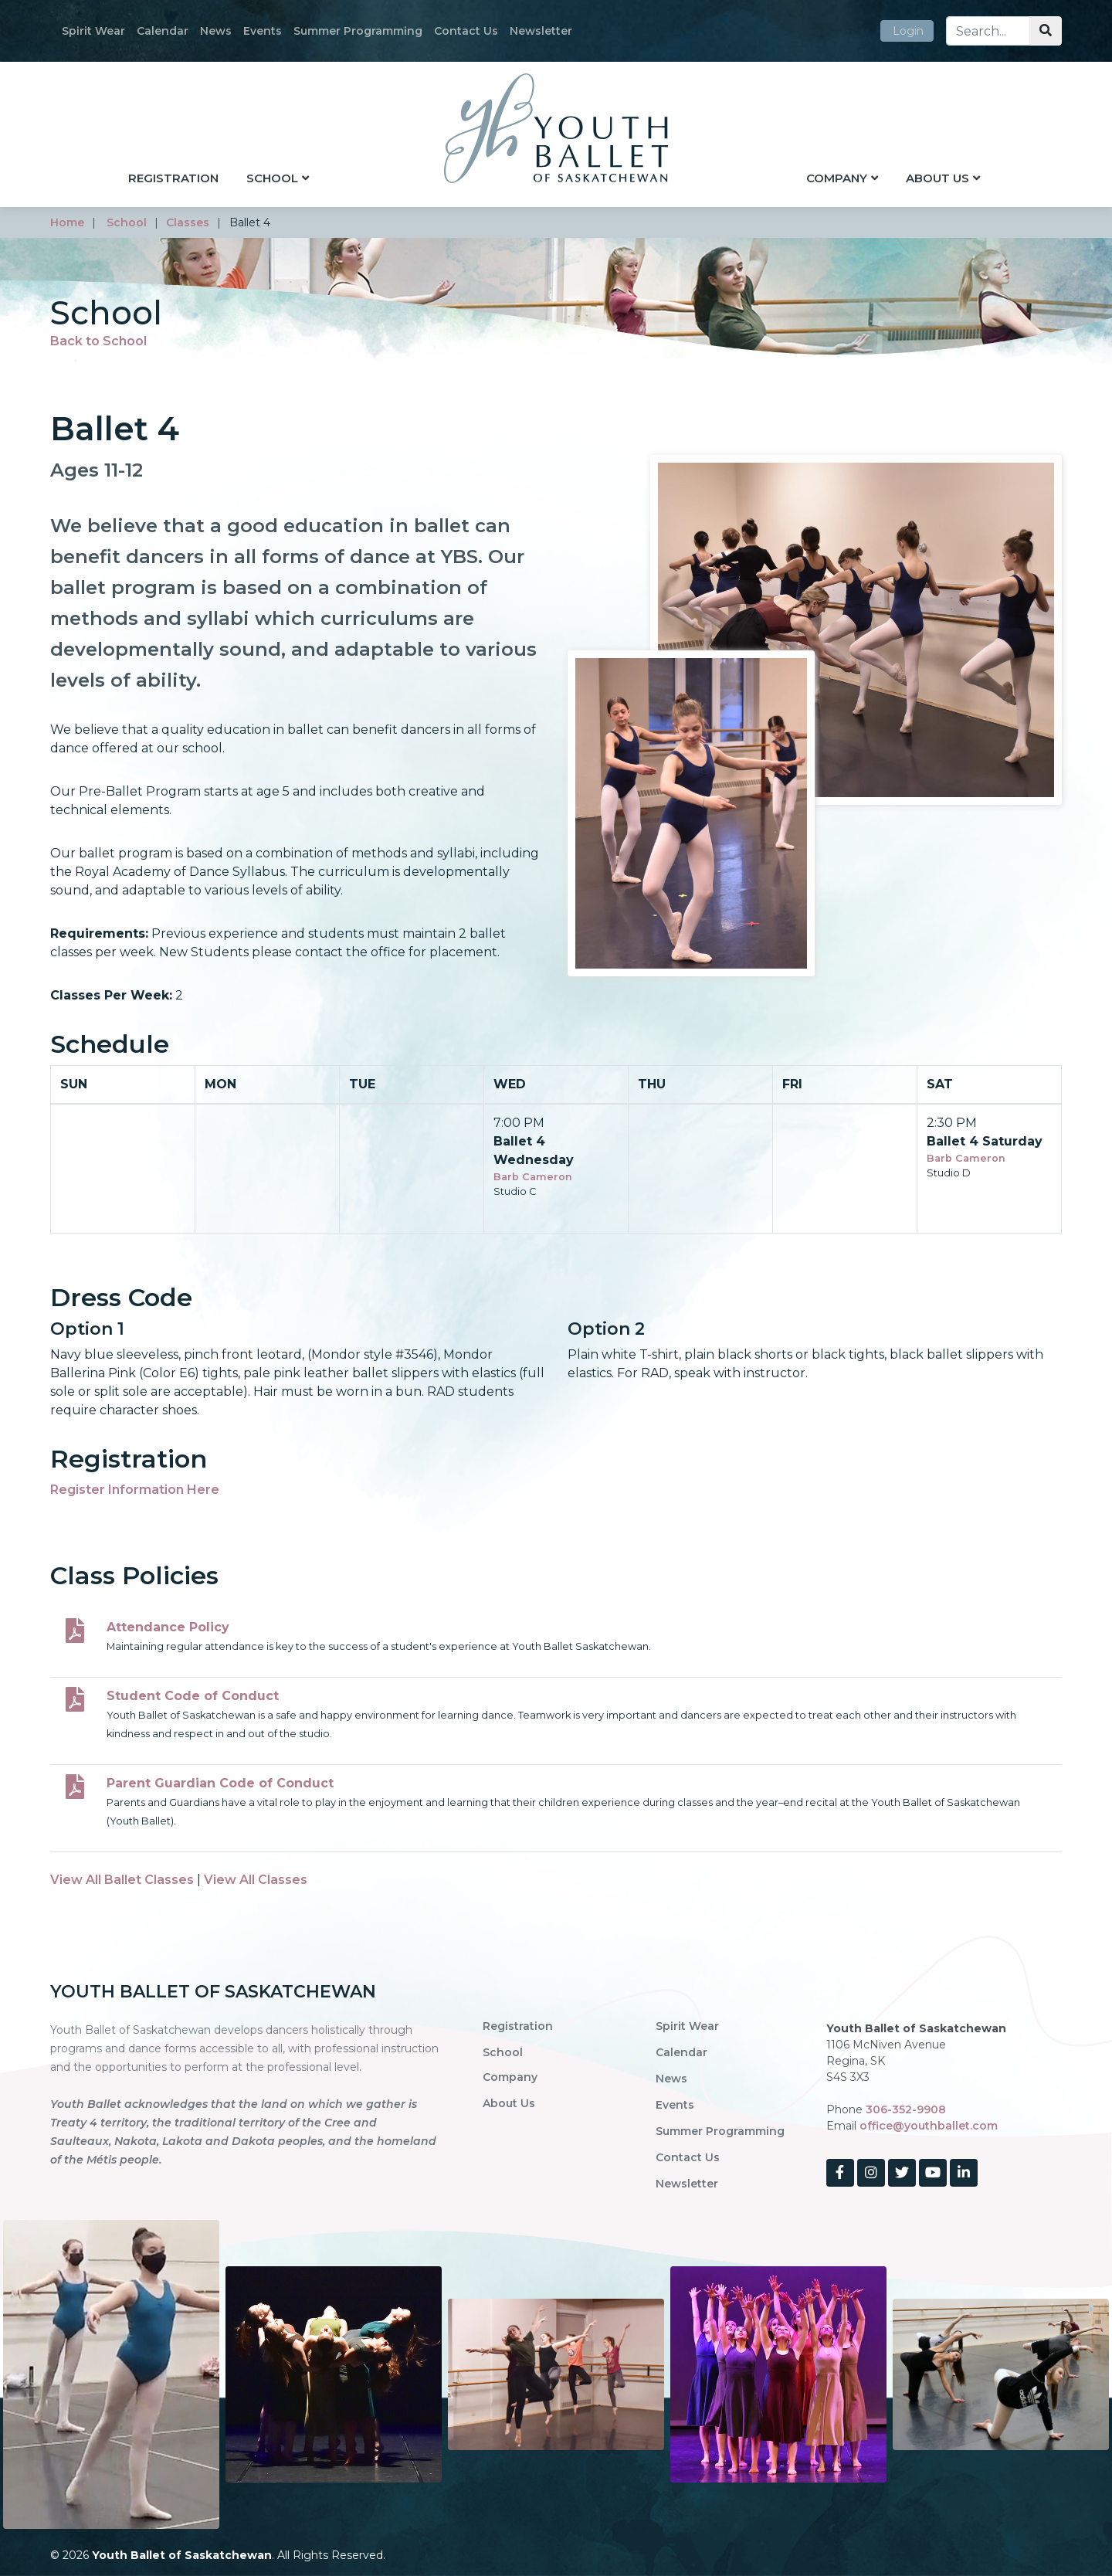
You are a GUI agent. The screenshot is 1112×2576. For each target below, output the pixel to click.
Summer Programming (357, 30)
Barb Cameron (532, 1177)
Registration (173, 178)
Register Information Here (134, 1489)
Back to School (98, 341)
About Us (937, 178)
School (272, 178)
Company (836, 178)
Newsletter (541, 30)
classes (187, 222)
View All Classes (255, 1879)
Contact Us (466, 30)
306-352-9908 (906, 2109)
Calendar (162, 30)
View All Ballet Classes (122, 1879)
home (67, 222)
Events (262, 30)
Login (908, 31)
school (127, 222)
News (216, 30)
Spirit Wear (93, 30)
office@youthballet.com (928, 2126)
